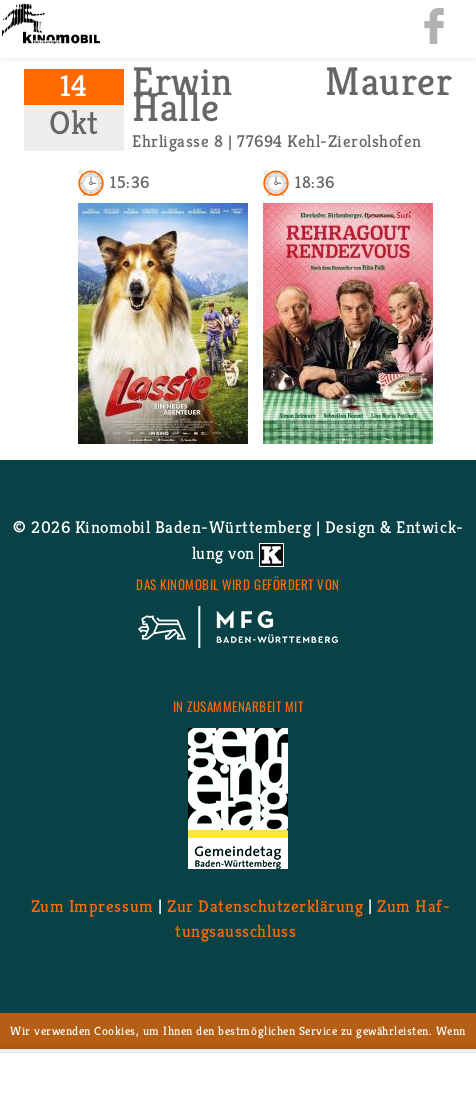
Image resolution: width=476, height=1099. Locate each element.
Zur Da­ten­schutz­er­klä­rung (265, 905)
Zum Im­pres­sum (92, 905)
